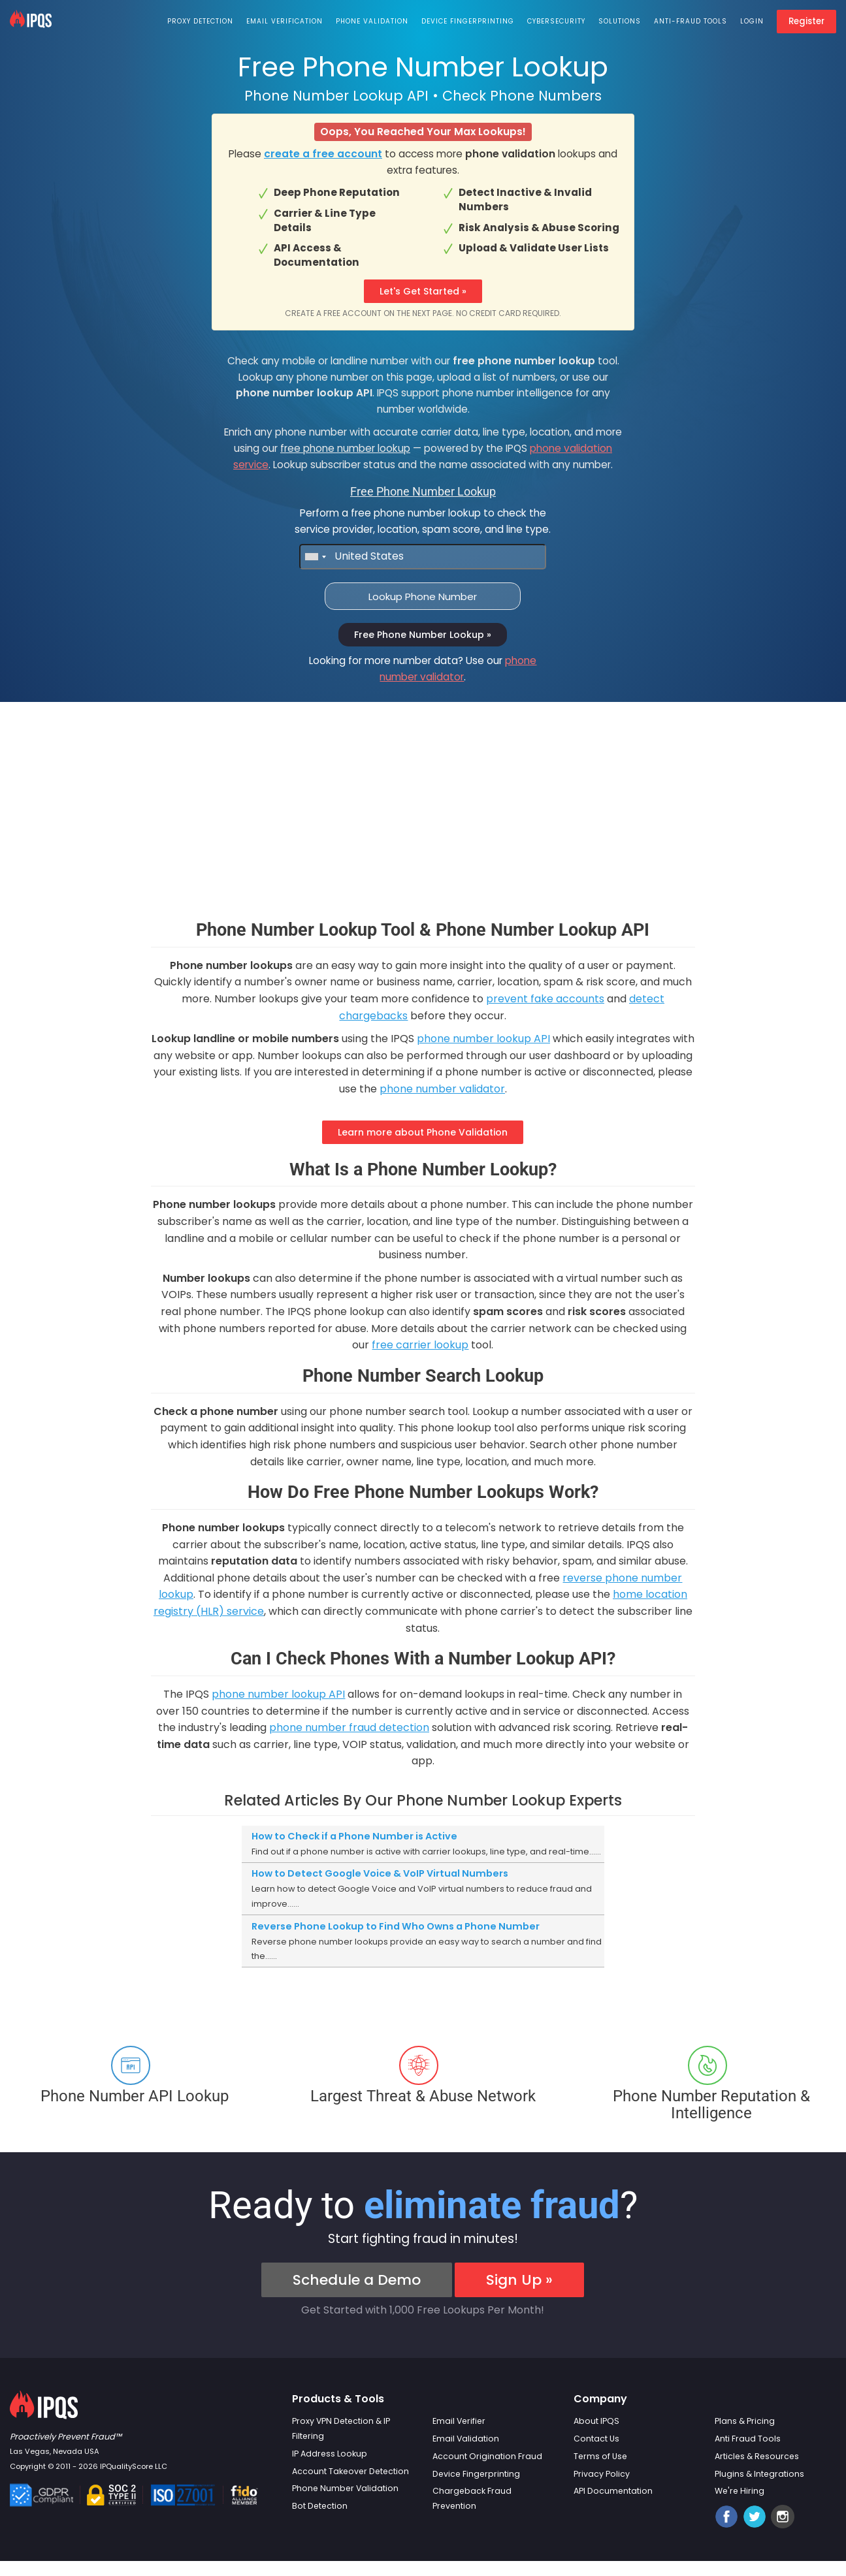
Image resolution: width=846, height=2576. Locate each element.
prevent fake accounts (545, 998)
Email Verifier (458, 2420)
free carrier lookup (420, 1344)
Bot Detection (320, 2505)
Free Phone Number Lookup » (422, 634)
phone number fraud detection (349, 1727)
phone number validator (442, 1088)
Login (752, 21)
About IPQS (596, 2420)
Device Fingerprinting (467, 21)
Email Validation (465, 2438)
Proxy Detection (200, 21)
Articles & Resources (757, 2456)
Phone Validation (372, 21)
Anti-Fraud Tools (690, 21)
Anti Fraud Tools (748, 2438)
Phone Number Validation (345, 2488)
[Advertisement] (423, 829)
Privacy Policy (602, 2473)
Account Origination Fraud (487, 2456)
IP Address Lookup (329, 2453)
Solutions (619, 21)
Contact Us (596, 2438)
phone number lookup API (483, 1038)
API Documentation (613, 2490)
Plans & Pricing (745, 2420)
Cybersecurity (556, 21)
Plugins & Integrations (759, 2473)
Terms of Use (600, 2456)
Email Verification (284, 21)
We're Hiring (739, 2490)
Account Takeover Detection (350, 2471)
